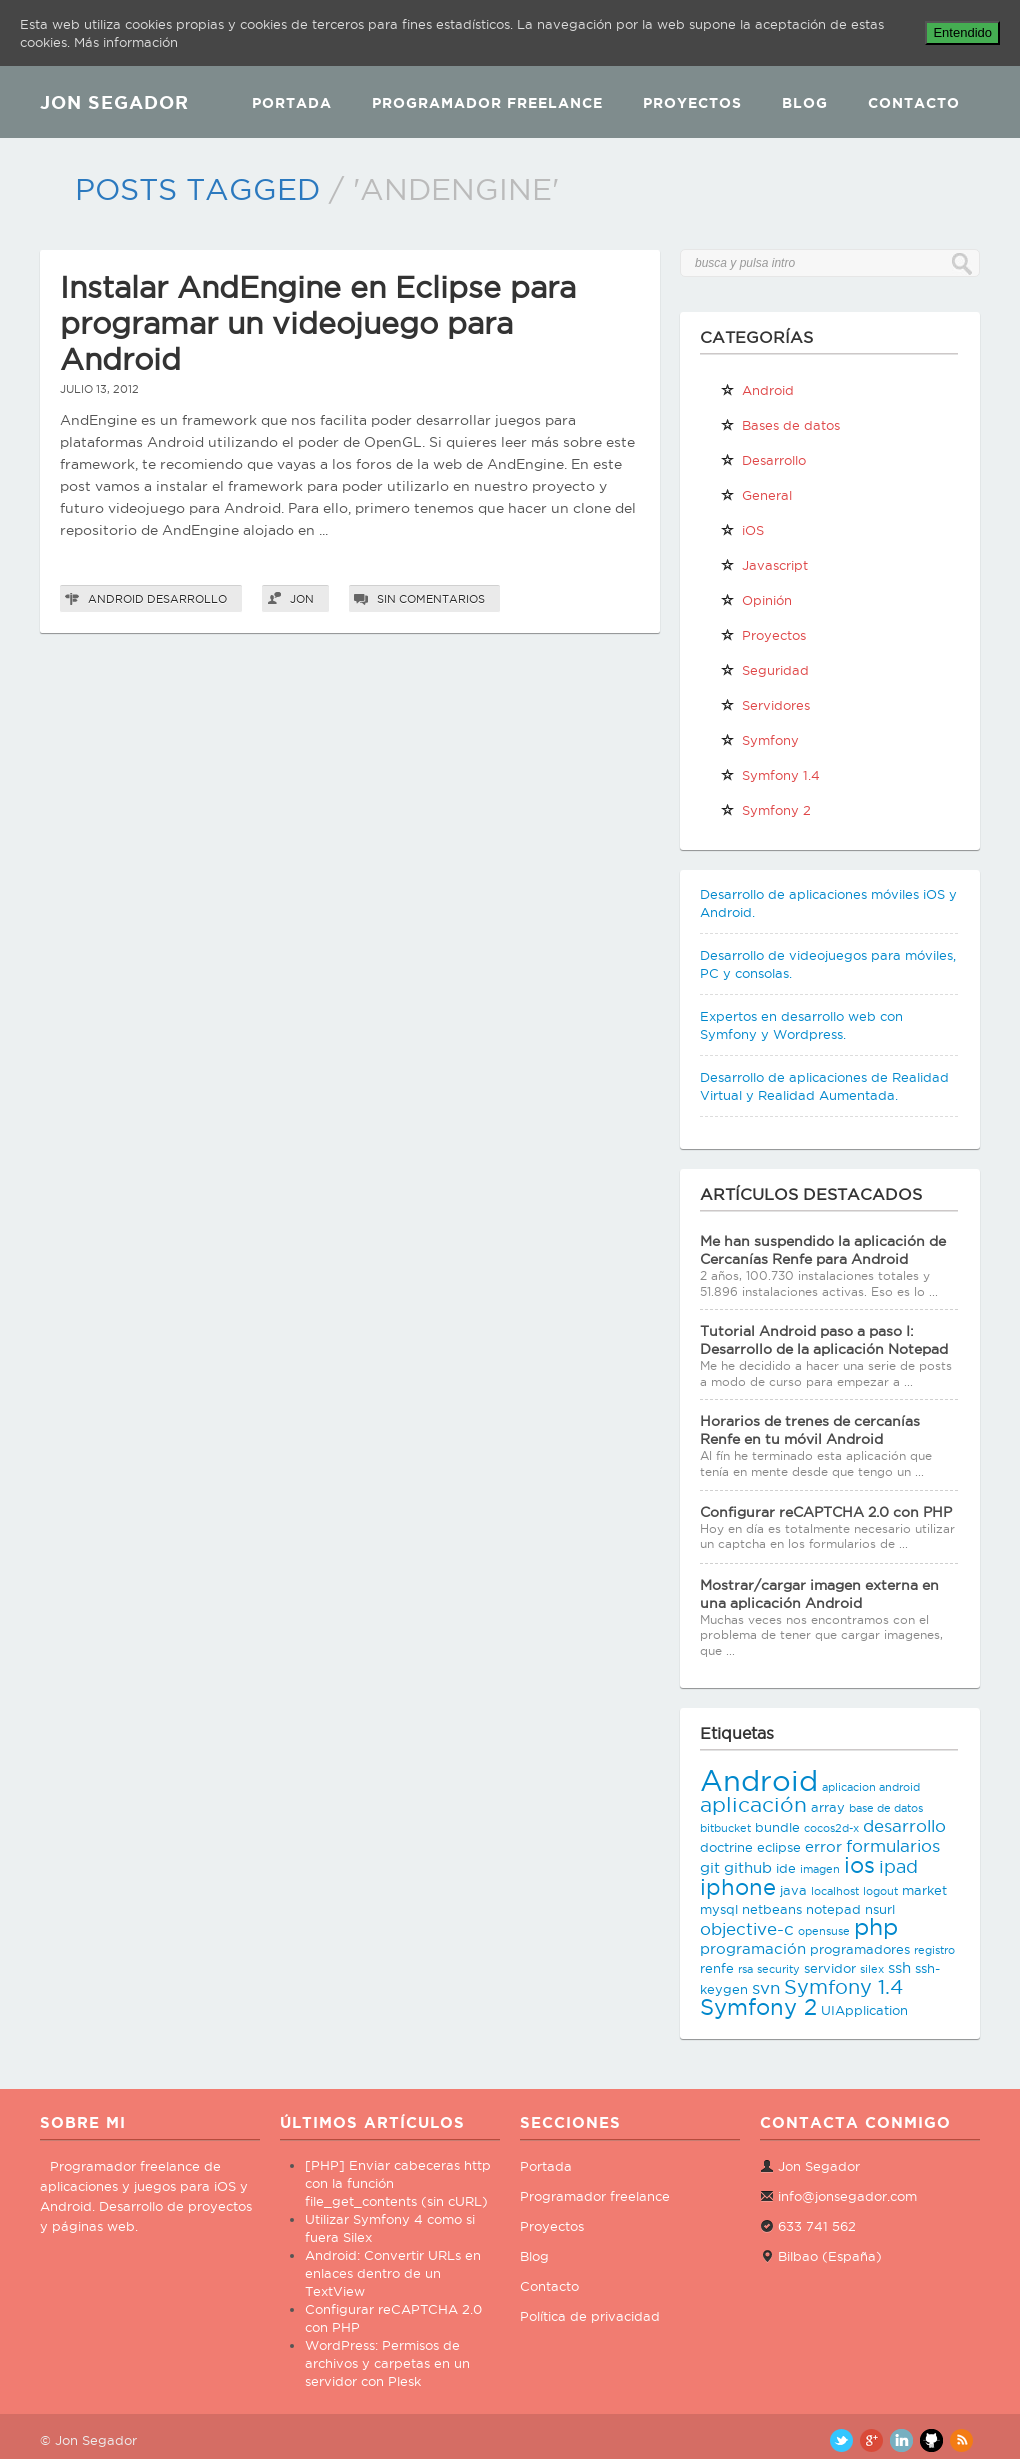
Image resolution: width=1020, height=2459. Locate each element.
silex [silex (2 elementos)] (872, 1969)
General (756, 495)
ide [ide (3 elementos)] (786, 1868)
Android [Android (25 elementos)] (759, 1780)
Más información (126, 42)
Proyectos (692, 103)
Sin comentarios (431, 599)
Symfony (759, 740)
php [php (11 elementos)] (876, 1926)
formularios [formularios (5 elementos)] (893, 1846)
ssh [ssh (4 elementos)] (899, 1967)
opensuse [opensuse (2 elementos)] (824, 1931)
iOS (742, 530)
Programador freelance (595, 2196)
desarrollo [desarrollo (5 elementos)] (904, 1826)
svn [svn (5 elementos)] (766, 1988)
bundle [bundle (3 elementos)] (777, 1827)
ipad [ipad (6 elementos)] (898, 1866)
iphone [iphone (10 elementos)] (738, 1887)
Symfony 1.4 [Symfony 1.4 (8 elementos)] (843, 1987)
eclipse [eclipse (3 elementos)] (779, 1847)
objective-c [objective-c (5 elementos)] (747, 1929)
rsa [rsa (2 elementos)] (745, 1969)
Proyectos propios (763, 639)
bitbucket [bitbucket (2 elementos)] (725, 1828)
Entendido (962, 32)
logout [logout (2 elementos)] (880, 1891)
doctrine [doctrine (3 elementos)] (726, 1847)
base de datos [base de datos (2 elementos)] (886, 1808)
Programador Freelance (487, 103)
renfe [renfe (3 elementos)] (717, 1968)
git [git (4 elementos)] (710, 1867)
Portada (292, 103)
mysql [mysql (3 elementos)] (719, 1909)
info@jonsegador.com (847, 2196)
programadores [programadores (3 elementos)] (860, 1949)
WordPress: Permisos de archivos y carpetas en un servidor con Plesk (387, 2363)
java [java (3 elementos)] (793, 1890)
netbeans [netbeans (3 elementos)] (772, 1909)
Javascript (764, 565)
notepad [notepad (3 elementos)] (833, 1909)
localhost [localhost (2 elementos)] (835, 1891)
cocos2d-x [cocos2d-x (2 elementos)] (831, 1828)
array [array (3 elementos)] (828, 1807)
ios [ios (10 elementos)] (859, 1865)
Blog (805, 103)
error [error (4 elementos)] (823, 1846)
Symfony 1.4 (770, 775)
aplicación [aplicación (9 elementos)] (753, 1804)
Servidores (765, 705)
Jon (302, 599)
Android (116, 599)
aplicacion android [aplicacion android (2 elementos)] (871, 1787)
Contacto (914, 103)
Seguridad (764, 670)
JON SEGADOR (114, 102)
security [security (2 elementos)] (778, 1969)
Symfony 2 (765, 810)
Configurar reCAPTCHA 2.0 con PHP (826, 1512)
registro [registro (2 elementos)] (934, 1950)
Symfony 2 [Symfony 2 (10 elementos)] (758, 2007)
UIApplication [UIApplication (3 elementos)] (864, 2010)
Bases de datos (780, 425)
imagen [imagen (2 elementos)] (820, 1869)
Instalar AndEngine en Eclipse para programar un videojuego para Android (318, 323)
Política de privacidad (590, 2316)
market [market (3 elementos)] (924, 1890)
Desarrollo (187, 599)
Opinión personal (756, 604)
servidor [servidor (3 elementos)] (830, 1968)
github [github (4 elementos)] (748, 1867)
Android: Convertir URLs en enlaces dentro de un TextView (393, 2273)
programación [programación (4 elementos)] (753, 1948)
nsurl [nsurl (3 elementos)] (880, 1909)
